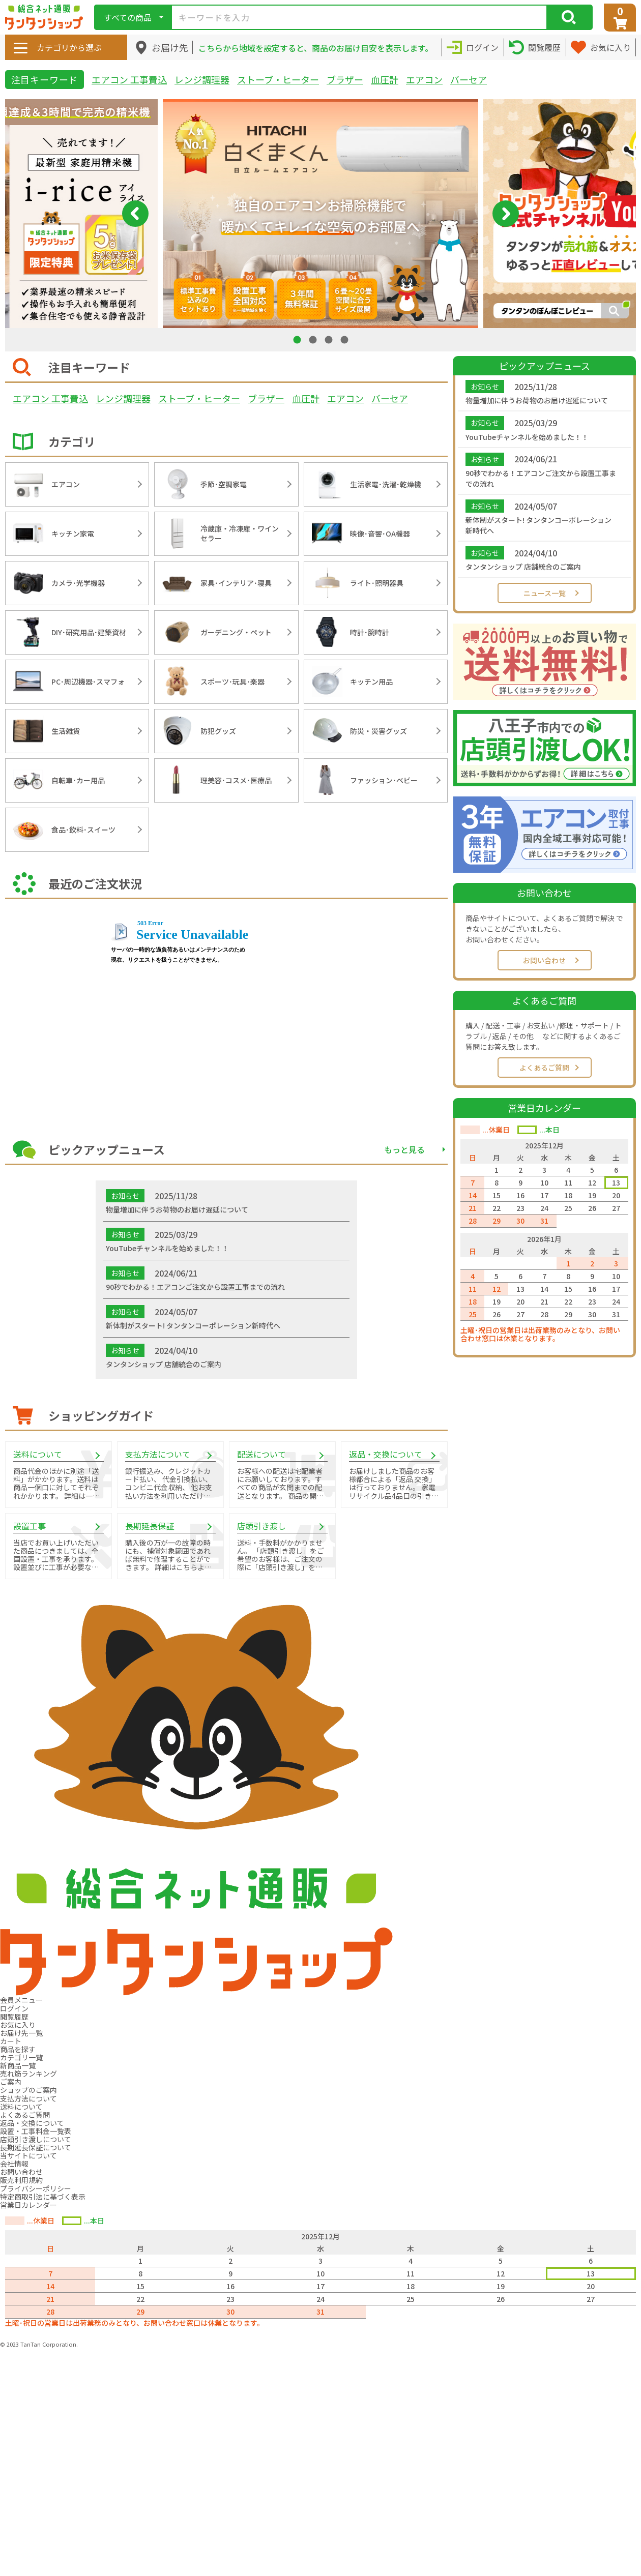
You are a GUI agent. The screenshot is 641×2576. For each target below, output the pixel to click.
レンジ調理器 (201, 79)
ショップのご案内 (28, 2090)
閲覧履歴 (14, 2016)
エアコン (424, 79)
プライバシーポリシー (35, 2188)
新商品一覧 (18, 2065)
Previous (135, 213)
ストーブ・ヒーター (278, 79)
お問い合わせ (544, 960)
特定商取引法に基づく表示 (42, 2197)
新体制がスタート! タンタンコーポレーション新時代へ (538, 525)
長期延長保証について (35, 2147)
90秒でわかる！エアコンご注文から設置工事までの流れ (540, 478)
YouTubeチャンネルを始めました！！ (527, 437)
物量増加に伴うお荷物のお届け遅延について (536, 400)
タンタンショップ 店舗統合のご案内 (523, 566)
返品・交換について (32, 2123)
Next (505, 213)
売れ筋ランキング (28, 2073)
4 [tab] (345, 339)
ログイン (14, 2008)
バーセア (468, 79)
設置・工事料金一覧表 (35, 2131)
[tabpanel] (320, 213)
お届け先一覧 (21, 2033)
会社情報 (14, 2163)
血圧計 (384, 79)
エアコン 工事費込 (129, 79)
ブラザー (345, 79)
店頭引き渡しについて (35, 2139)
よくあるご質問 (544, 1067)
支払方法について (28, 2098)
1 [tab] (298, 339)
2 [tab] (314, 339)
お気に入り (18, 2025)
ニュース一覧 (544, 593)
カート (10, 2041)
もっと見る (404, 1149)
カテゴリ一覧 (21, 2057)
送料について (21, 2106)
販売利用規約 (21, 2180)
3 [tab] (330, 339)
